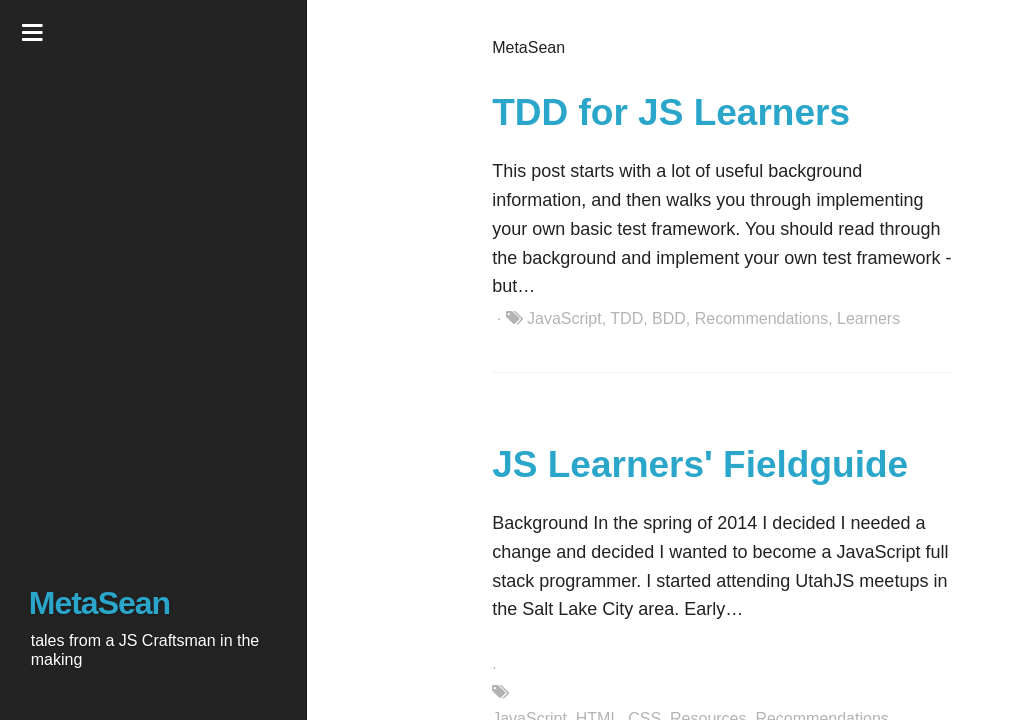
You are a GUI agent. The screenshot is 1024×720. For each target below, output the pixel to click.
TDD (626, 318)
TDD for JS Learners (671, 112)
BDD (669, 318)
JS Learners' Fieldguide (700, 464)
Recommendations (761, 318)
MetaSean (99, 603)
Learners (868, 318)
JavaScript (564, 318)
